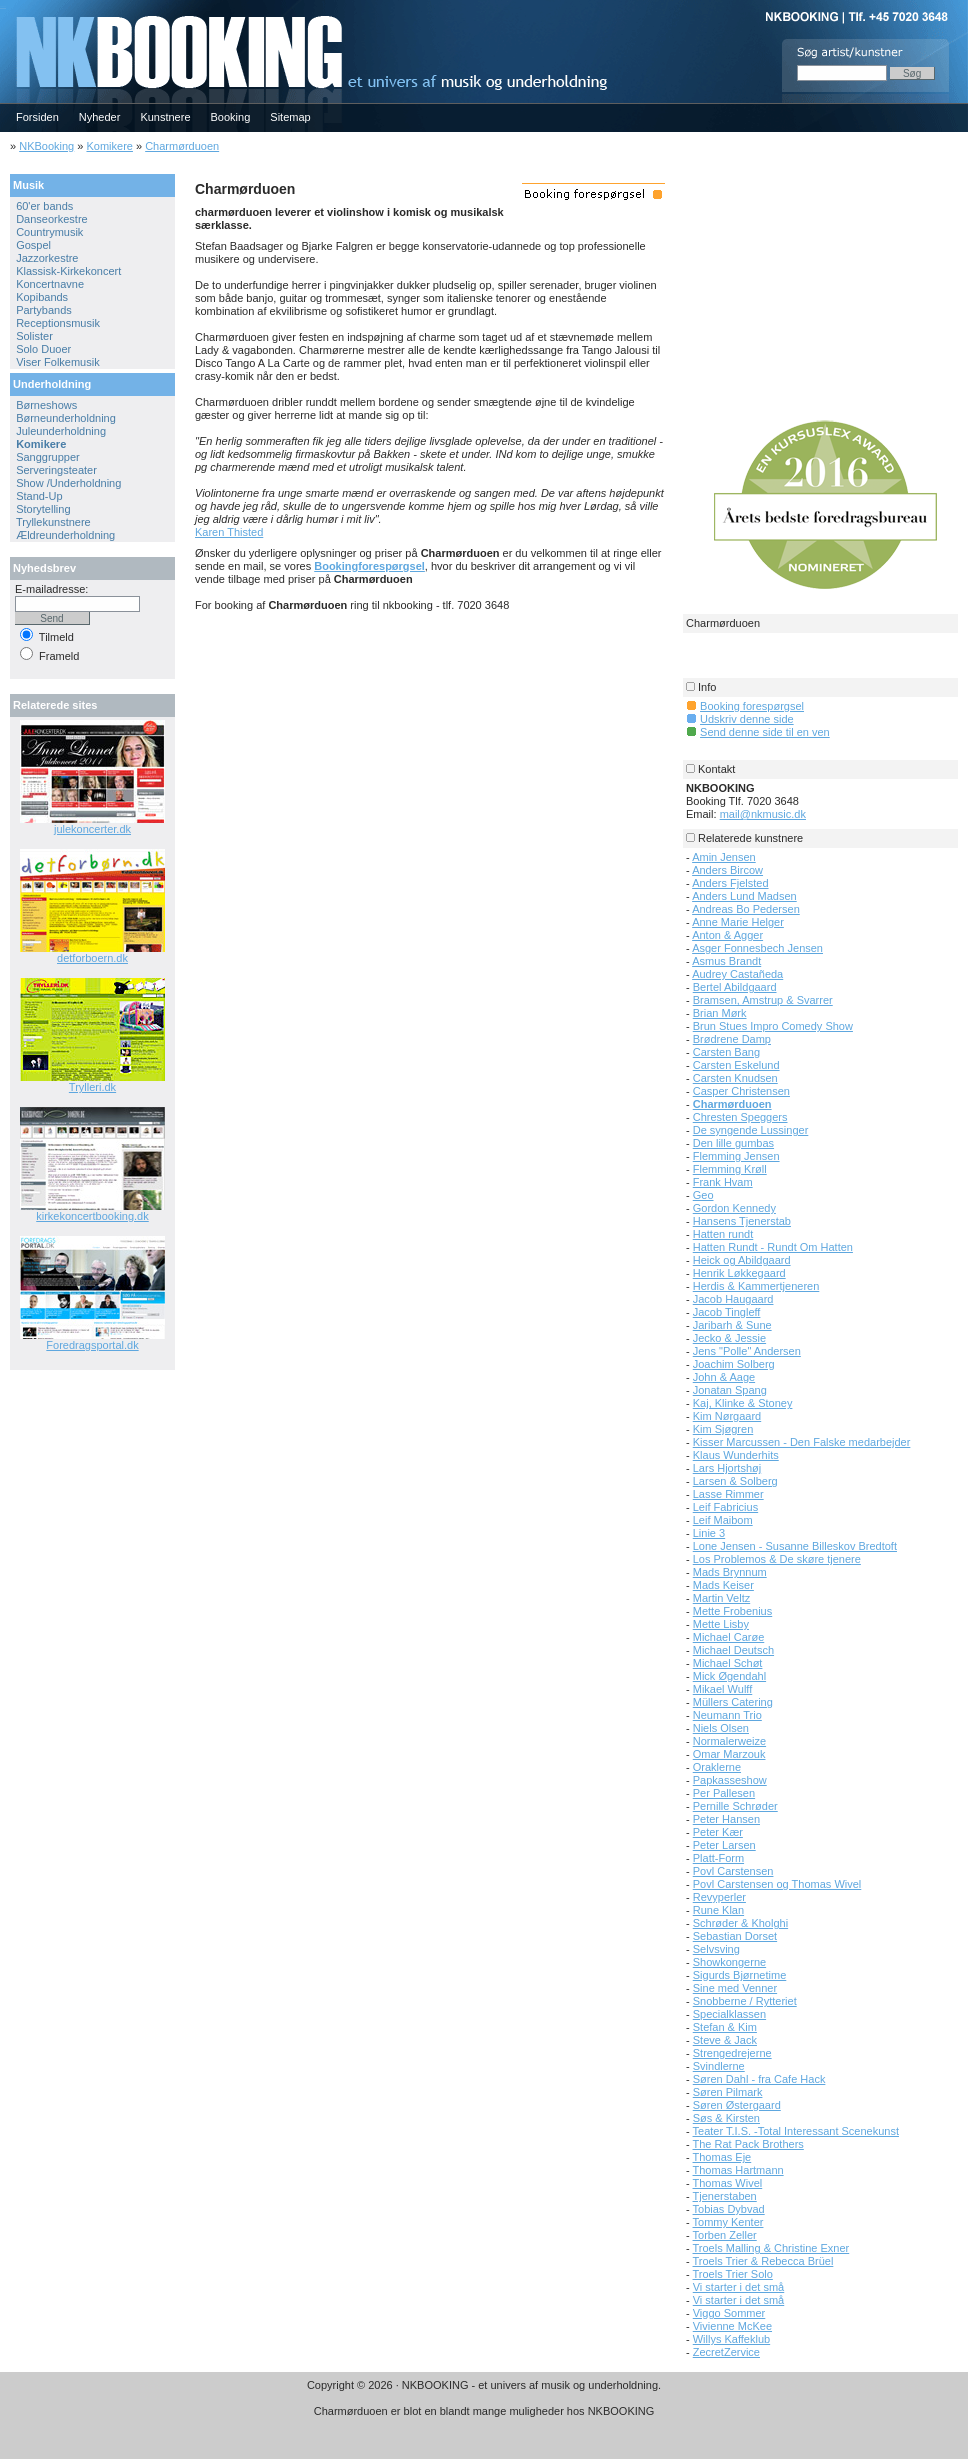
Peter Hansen (726, 1819)
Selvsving (716, 1949)
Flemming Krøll (730, 1169)
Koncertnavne (50, 284)
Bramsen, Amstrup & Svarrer (763, 1000)
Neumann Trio (727, 1715)
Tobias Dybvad (729, 2209)
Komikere (109, 146)
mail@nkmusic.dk (763, 814)
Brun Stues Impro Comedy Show (773, 1026)
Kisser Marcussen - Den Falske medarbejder (802, 1442)
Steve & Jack (725, 2040)
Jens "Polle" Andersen (747, 1351)
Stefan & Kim (725, 2027)
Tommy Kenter (728, 2222)
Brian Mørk (720, 1013)
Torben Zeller (725, 2235)
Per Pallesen (724, 1793)
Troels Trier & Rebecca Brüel (763, 2261)
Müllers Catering (733, 1702)
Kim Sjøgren (723, 1429)
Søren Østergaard (737, 2105)
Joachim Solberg (734, 1364)
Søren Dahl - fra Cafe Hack (759, 2079)
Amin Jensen (724, 857)
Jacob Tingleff (727, 1312)
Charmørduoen (182, 146)
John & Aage (724, 1377)
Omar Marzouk (729, 1754)
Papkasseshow (730, 1780)
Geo (703, 1195)
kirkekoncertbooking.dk (92, 1216)
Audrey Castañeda (737, 974)
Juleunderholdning (61, 431)
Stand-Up (39, 496)
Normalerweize (729, 1741)
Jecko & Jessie (729, 1338)
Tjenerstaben (725, 2196)
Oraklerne (717, 1767)
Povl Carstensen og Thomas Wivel (777, 1884)
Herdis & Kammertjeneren (756, 1286)
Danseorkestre (52, 219)
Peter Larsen (724, 1845)
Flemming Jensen (736, 1156)
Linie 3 (709, 1533)
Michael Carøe (729, 1637)
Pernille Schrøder (735, 1806)
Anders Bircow (727, 870)
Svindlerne (719, 2066)
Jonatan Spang (730, 1390)
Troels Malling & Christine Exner (771, 2248)
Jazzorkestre (47, 258)
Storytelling (43, 509)
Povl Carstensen (733, 1871)
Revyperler (719, 1897)
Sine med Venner (735, 1988)
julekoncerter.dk (92, 829)
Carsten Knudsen (735, 1078)
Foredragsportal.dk (92, 1345)
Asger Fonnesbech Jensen (757, 948)
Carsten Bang (726, 1052)
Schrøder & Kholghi (740, 1923)
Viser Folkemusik (58, 362)
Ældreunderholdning (65, 535)
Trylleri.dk (92, 1087)
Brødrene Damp (732, 1039)
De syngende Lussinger (751, 1130)
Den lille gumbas (733, 1143)
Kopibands (42, 297)
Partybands (44, 310)
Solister (34, 336)
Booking (231, 117)
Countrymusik (49, 232)
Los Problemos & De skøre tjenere (777, 1559)
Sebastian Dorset (735, 1936)
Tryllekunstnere (53, 522)
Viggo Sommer (729, 2313)
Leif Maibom (723, 1520)
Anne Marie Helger (738, 922)
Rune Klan (718, 1910)
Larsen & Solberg (735, 1481)
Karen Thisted (229, 532)
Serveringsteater (56, 470)
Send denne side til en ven (765, 732)
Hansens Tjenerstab (742, 1221)
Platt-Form (718, 1858)
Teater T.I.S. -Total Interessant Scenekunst (796, 2131)
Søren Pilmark (728, 2092)
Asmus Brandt (726, 961)
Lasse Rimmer (728, 1494)
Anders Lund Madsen (744, 896)
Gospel (33, 245)
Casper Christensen (741, 1091)
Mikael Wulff (723, 1689)
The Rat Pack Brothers (748, 2144)
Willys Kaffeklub (731, 2339)
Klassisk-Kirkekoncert (68, 271)
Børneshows (46, 405)
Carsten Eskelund (736, 1065)
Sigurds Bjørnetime (740, 1975)
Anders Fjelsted (730, 883)
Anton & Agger (727, 935)
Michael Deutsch (733, 1650)
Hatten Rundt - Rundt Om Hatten (773, 1247)
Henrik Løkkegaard (739, 1273)
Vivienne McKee (732, 2326)
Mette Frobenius (732, 1611)
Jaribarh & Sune (732, 1325)
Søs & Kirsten (726, 2118)
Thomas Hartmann (738, 2170)
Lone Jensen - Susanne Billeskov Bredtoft (795, 1546)
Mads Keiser (723, 1585)
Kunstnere (165, 117)
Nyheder (100, 117)
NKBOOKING (3, 6)
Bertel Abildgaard (735, 987)
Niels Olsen (721, 1728)
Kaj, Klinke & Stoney (743, 1403)
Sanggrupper (48, 457)
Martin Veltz (721, 1598)
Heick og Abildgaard (742, 1260)
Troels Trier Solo (733, 2274)
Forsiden (37, 117)
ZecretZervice (726, 2352)
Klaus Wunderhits (736, 1455)
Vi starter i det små (739, 2287)
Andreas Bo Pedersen (746, 909)
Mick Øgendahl (729, 1676)
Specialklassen (729, 2014)
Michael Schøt (728, 1663)
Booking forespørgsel (752, 706)
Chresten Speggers (740, 1117)
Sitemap (290, 117)
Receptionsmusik (58, 323)
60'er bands (44, 206)
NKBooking (46, 146)
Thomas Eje (722, 2157)
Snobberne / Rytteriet (745, 2001)
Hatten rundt (723, 1234)
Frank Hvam (723, 1182)
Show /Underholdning (68, 483)
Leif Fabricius (725, 1507)
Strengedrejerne (732, 2053)
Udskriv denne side (747, 719)
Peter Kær (718, 1832)
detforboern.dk (92, 958)
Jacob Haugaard (733, 1299)
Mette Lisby (721, 1624)
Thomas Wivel (728, 2183)
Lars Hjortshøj (727, 1468)
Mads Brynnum (730, 1572)
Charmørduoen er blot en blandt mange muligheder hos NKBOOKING (484, 2411)
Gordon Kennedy (734, 1208)
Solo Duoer (43, 349)
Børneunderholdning (66, 418)
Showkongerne (729, 1962)
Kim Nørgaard (727, 1416)
